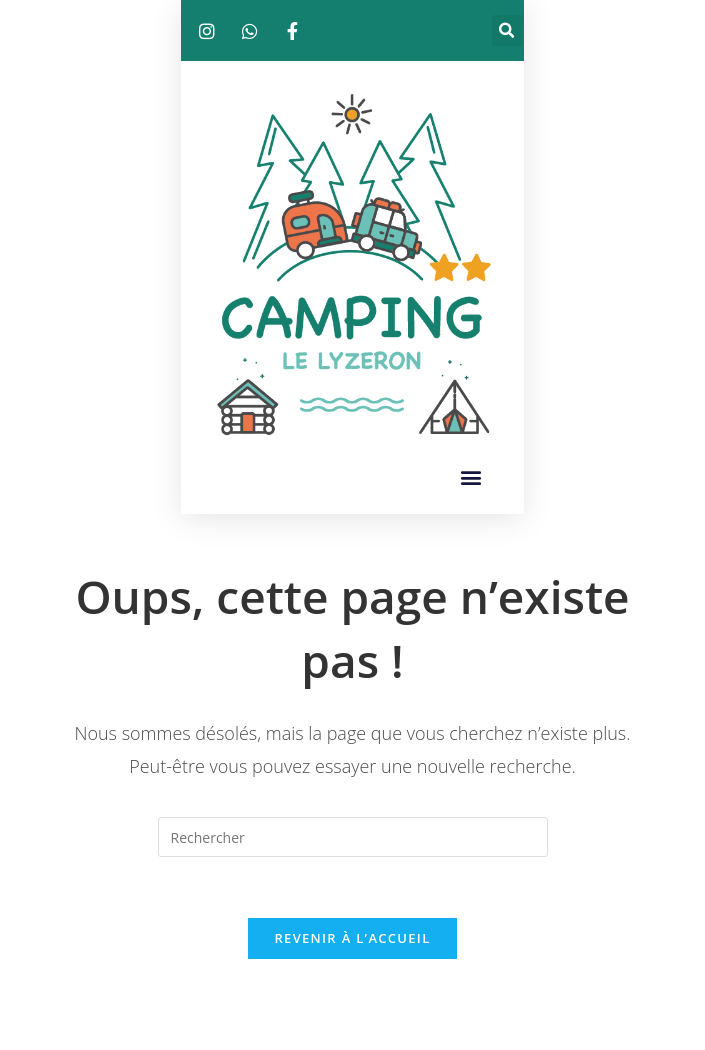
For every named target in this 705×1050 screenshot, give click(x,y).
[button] (507, 30)
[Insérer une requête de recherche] (353, 837)
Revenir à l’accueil (352, 938)
